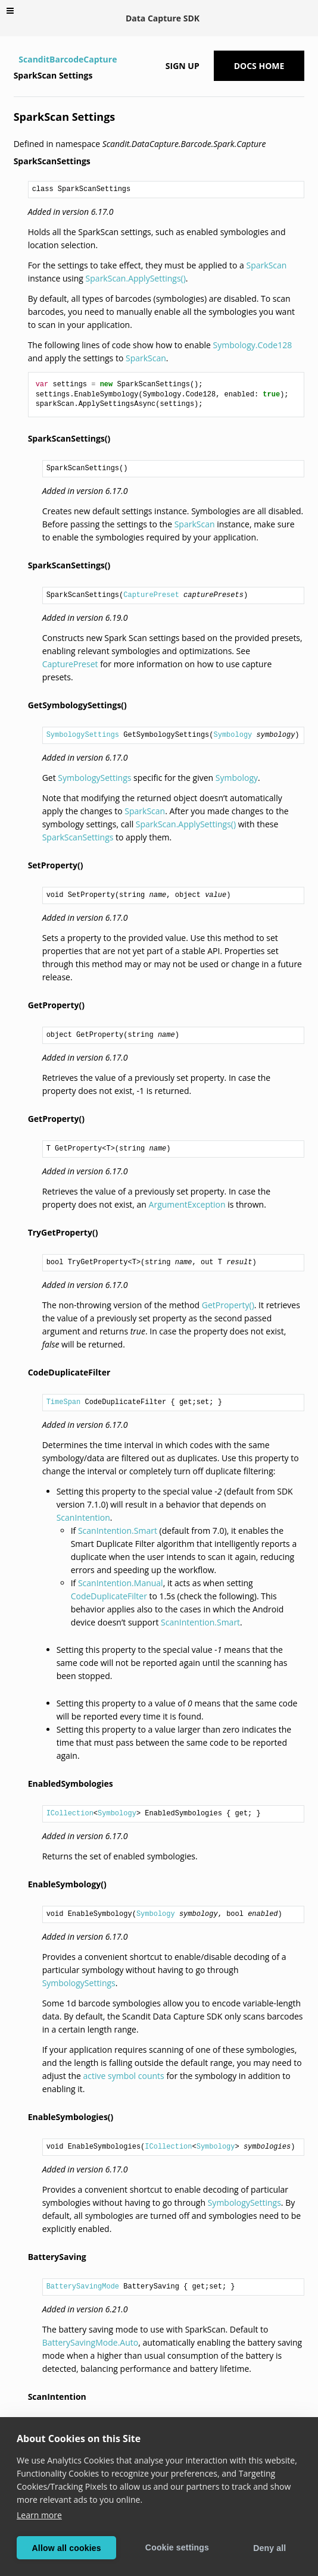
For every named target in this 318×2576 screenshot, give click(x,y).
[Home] (15, 59)
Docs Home (259, 65)
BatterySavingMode (82, 2287)
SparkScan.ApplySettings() (136, 278)
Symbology (233, 735)
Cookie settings (177, 2547)
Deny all (269, 2548)
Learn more (39, 2515)
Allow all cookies (66, 2548)
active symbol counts (123, 2075)
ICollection (69, 1813)
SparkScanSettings (78, 837)
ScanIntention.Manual (120, 1583)
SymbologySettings (82, 735)
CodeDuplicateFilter (109, 1596)
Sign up (182, 65)
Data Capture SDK (162, 18)
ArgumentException (187, 1204)
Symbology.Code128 (252, 345)
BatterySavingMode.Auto (90, 2342)
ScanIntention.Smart (117, 1530)
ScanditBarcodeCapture (67, 59)
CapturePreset (151, 595)
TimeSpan (63, 1402)
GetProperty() (228, 1305)
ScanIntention (83, 1517)
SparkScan (267, 265)
